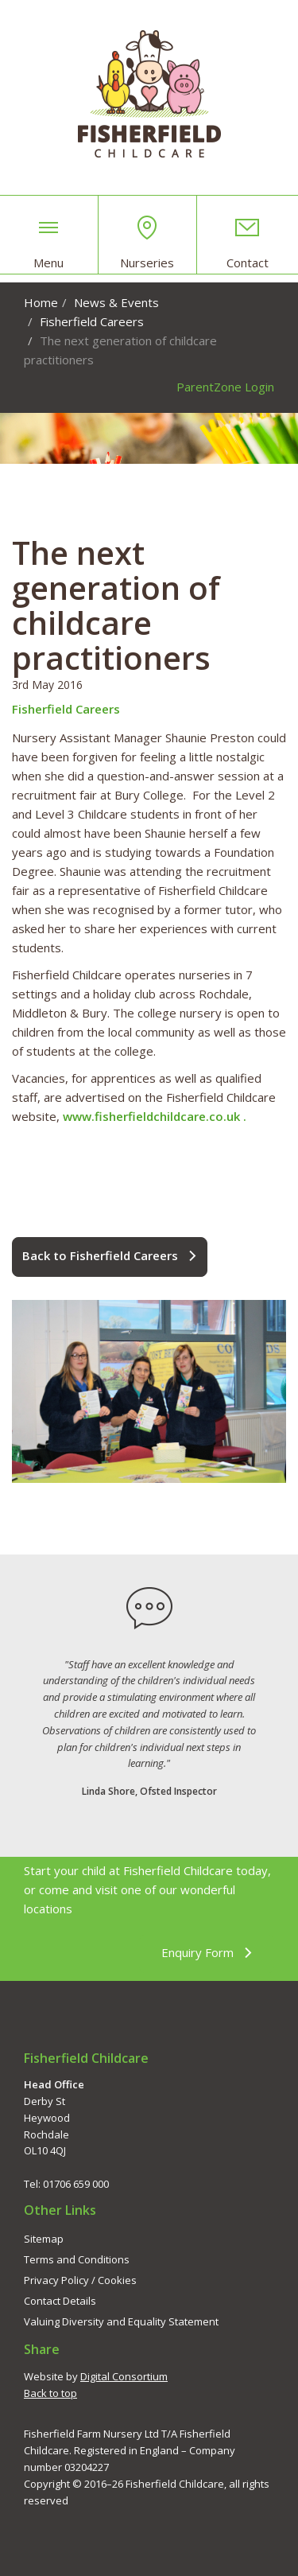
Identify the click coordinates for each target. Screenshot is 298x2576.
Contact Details (60, 2301)
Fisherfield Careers (92, 321)
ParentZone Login (225, 387)
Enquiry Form (207, 1952)
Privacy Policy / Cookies (80, 2280)
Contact (247, 242)
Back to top (50, 2393)
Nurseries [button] (147, 242)
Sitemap (44, 2239)
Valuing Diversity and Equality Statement (121, 2321)
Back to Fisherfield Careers (109, 1255)
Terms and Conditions (77, 2259)
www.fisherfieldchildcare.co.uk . (154, 1116)
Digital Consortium (124, 2376)
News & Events (116, 302)
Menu (48, 242)
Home (41, 302)
